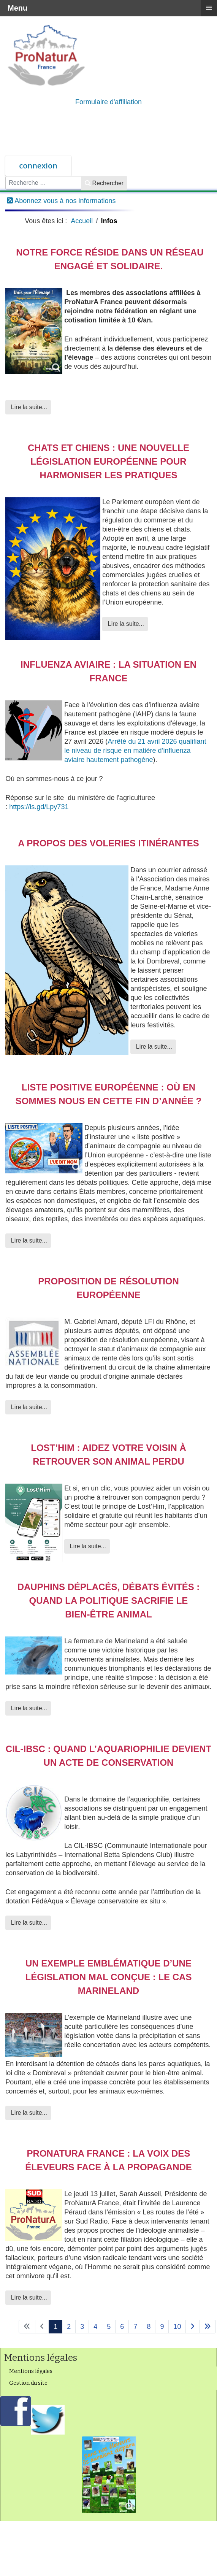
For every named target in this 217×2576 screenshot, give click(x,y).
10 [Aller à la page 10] (177, 2326)
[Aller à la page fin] (207, 2327)
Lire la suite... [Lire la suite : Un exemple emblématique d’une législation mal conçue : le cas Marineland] (28, 2112)
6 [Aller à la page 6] (122, 2326)
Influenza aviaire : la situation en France (108, 671)
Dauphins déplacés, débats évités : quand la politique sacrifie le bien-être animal (108, 1600)
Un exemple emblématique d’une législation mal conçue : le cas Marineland (108, 1977)
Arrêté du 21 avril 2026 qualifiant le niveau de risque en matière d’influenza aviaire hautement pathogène (135, 750)
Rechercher (104, 183)
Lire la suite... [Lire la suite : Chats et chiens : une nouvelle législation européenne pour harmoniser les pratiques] (125, 624)
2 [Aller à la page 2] (69, 2326)
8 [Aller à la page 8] (148, 2326)
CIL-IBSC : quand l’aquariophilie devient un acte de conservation (108, 1756)
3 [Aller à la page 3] (82, 2326)
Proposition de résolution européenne (108, 1288)
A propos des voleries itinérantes (108, 843)
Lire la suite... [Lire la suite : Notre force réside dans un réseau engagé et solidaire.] (28, 407)
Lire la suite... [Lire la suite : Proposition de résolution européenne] (28, 1407)
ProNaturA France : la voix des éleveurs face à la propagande (108, 2160)
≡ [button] (208, 7)
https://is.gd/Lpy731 (38, 807)
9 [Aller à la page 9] (162, 2326)
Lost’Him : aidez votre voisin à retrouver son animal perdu (108, 1455)
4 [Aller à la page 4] (95, 2326)
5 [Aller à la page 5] (109, 2326)
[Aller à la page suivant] (192, 2327)
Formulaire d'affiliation (108, 102)
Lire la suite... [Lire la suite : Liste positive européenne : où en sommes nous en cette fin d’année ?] (28, 1240)
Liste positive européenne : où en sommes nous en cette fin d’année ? (108, 1094)
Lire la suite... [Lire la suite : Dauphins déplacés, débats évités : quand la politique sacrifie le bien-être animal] (28, 1708)
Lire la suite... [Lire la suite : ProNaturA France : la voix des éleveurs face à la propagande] (28, 2297)
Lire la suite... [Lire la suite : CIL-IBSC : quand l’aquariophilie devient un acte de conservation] (28, 1922)
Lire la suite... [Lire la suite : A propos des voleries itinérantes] (153, 1046)
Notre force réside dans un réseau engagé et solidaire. (108, 259)
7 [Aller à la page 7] (135, 2326)
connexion (38, 165)
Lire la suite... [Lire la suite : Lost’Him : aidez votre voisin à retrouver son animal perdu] (87, 1546)
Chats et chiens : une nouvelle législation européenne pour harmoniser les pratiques (108, 461)
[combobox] (43, 183)
